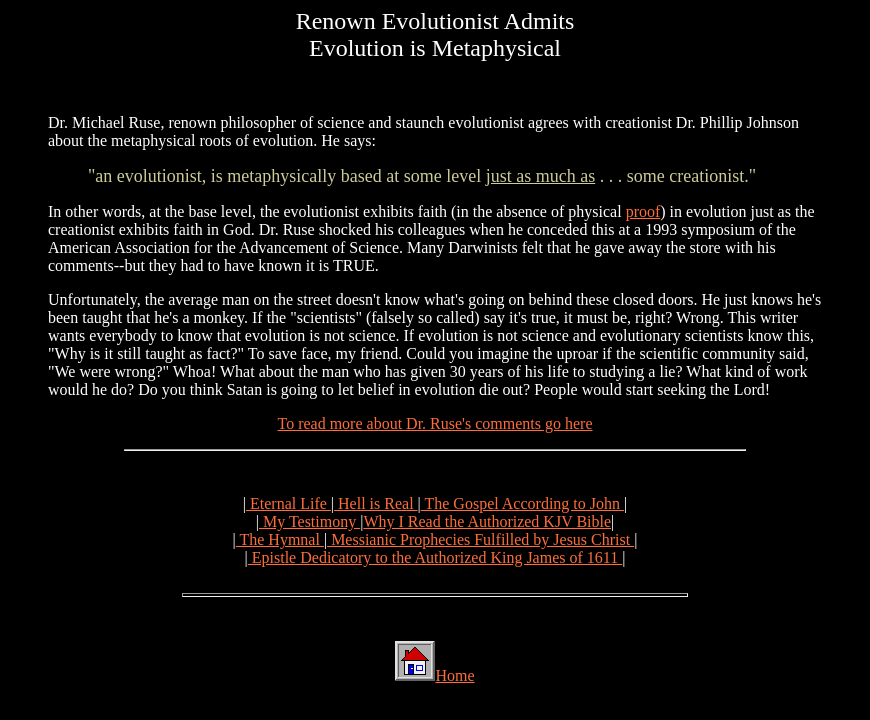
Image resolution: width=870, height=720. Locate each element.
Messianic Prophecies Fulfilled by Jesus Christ (480, 539)
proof (643, 211)
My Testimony (309, 521)
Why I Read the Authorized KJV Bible (487, 521)
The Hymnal (280, 539)
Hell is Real (376, 503)
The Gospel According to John (522, 503)
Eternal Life (288, 503)
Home (454, 675)
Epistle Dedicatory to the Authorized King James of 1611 (435, 557)
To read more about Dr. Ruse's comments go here (434, 423)
